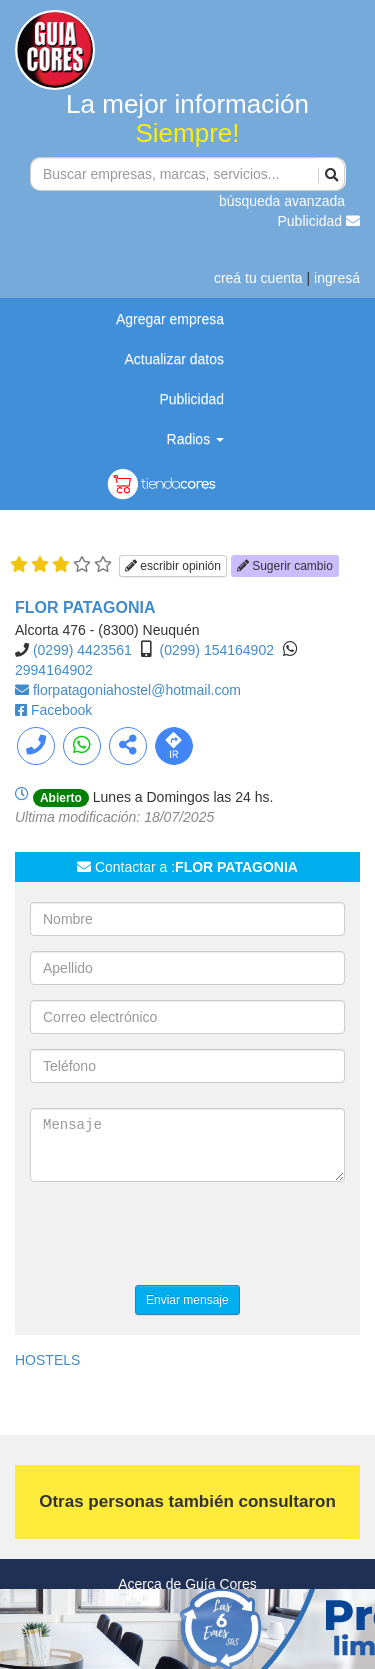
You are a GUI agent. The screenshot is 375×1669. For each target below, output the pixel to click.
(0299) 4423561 (82, 650)
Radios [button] (195, 439)
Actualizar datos (174, 359)
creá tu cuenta (258, 278)
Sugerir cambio (285, 566)
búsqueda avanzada (282, 201)
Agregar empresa (170, 319)
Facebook (61, 710)
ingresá (337, 278)
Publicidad (319, 221)
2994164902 (54, 670)
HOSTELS (47, 1360)
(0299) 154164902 (217, 650)
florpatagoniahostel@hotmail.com (137, 690)
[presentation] (182, 1236)
